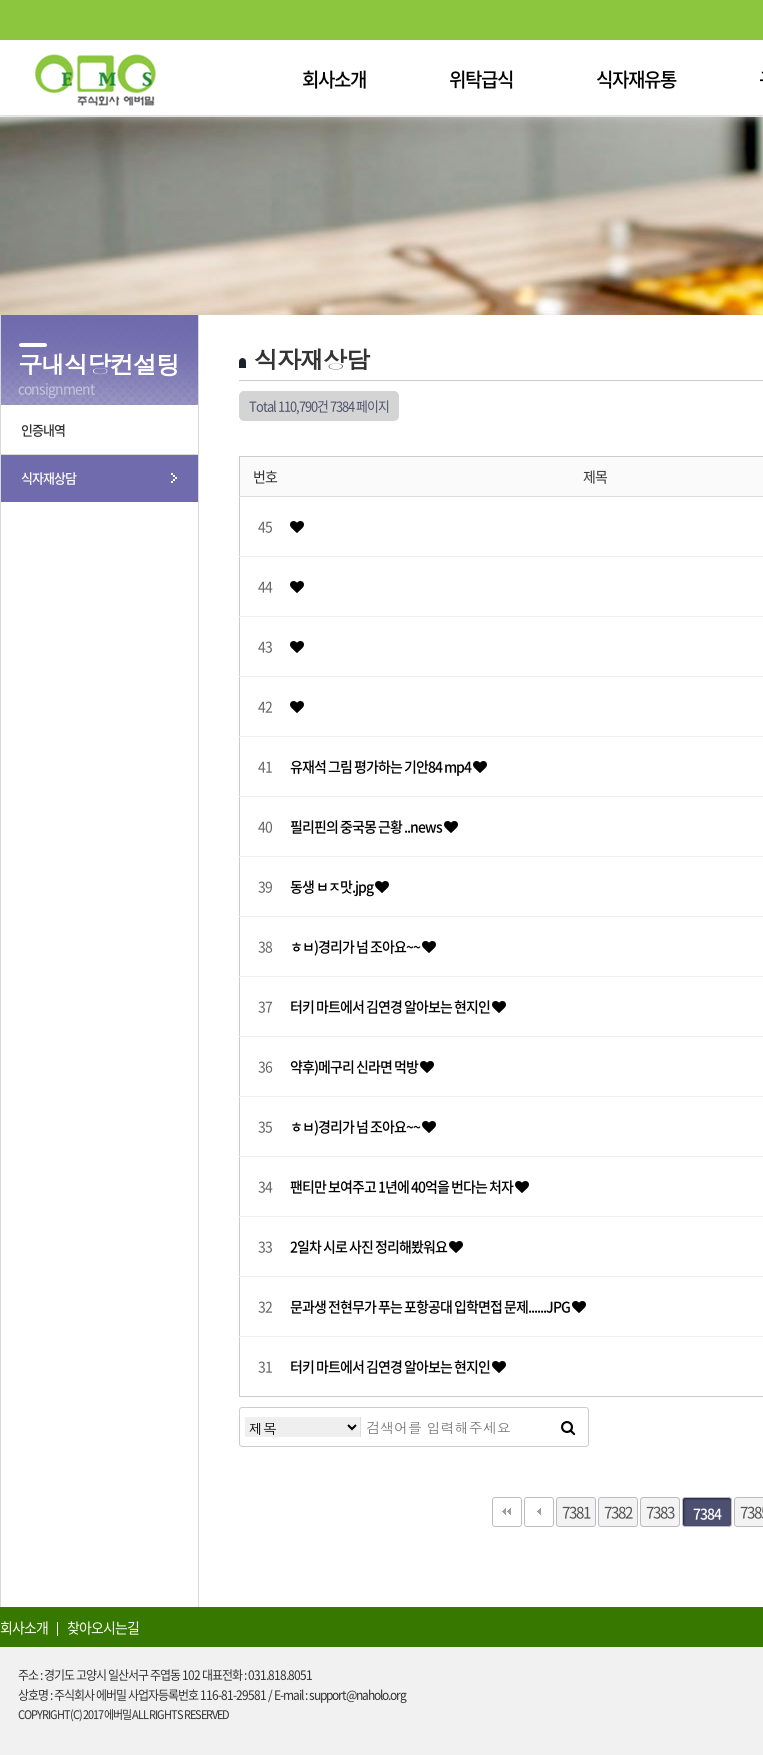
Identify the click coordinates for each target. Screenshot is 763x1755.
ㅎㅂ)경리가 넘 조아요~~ (356, 946)
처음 (507, 1512)
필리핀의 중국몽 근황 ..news (367, 826)
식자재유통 (636, 79)
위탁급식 (481, 79)
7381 (576, 1511)
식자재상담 (48, 477)
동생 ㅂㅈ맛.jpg (332, 886)
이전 (539, 1512)
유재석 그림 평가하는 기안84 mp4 (381, 766)
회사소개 (334, 79)
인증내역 (43, 429)
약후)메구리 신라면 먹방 (355, 1066)
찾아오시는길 (103, 1627)
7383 (660, 1511)
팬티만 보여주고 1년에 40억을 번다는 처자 (402, 1186)
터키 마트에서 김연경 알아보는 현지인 (391, 1006)
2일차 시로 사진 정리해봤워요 (369, 1246)
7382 (618, 1511)
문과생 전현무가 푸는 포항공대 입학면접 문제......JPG (431, 1306)
